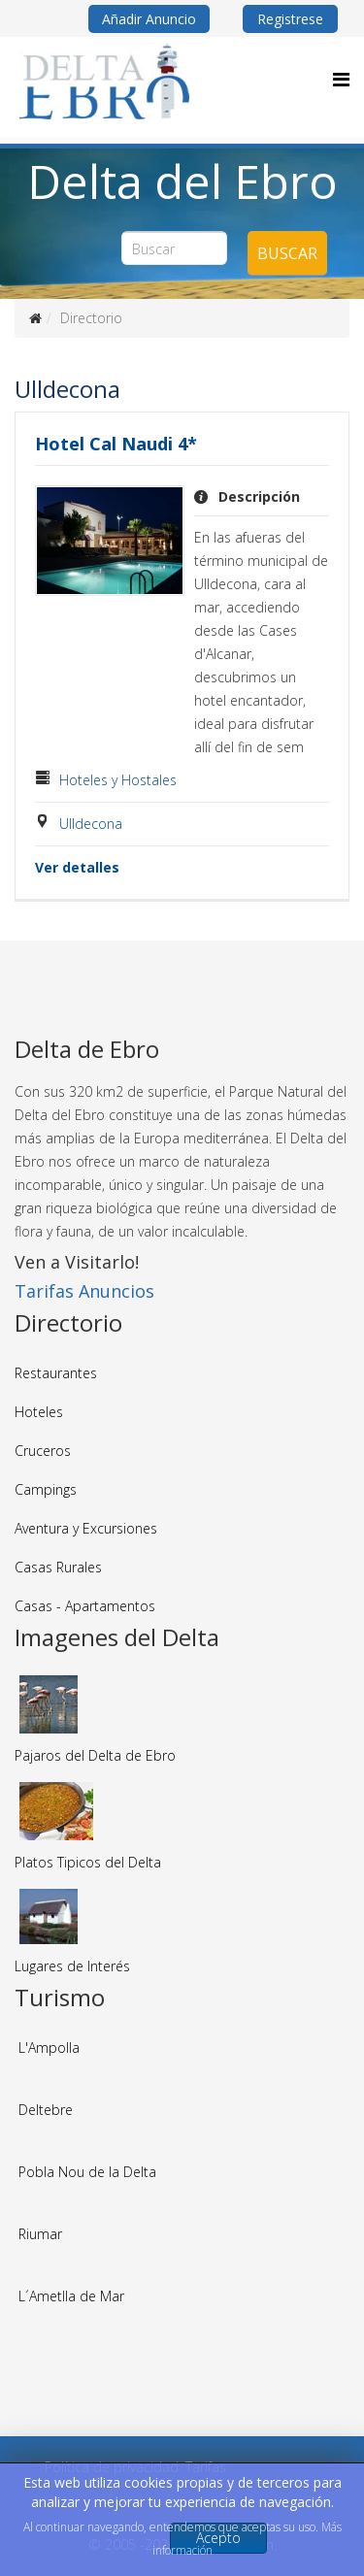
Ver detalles (77, 867)
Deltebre (45, 2109)
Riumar (40, 2234)
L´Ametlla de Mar (71, 2296)
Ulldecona (90, 823)
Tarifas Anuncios (84, 1291)
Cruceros (43, 1450)
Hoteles (39, 1412)
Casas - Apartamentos (85, 1606)
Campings (46, 1489)
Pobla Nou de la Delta (87, 2172)
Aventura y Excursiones (86, 1528)
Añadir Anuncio (149, 19)
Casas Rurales (58, 1567)
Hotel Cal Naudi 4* (116, 443)
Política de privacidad (112, 2467)
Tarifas (205, 2467)
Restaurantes (56, 1373)
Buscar (287, 253)
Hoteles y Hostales (118, 780)
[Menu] (341, 79)
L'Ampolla (49, 2047)
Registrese (290, 19)
